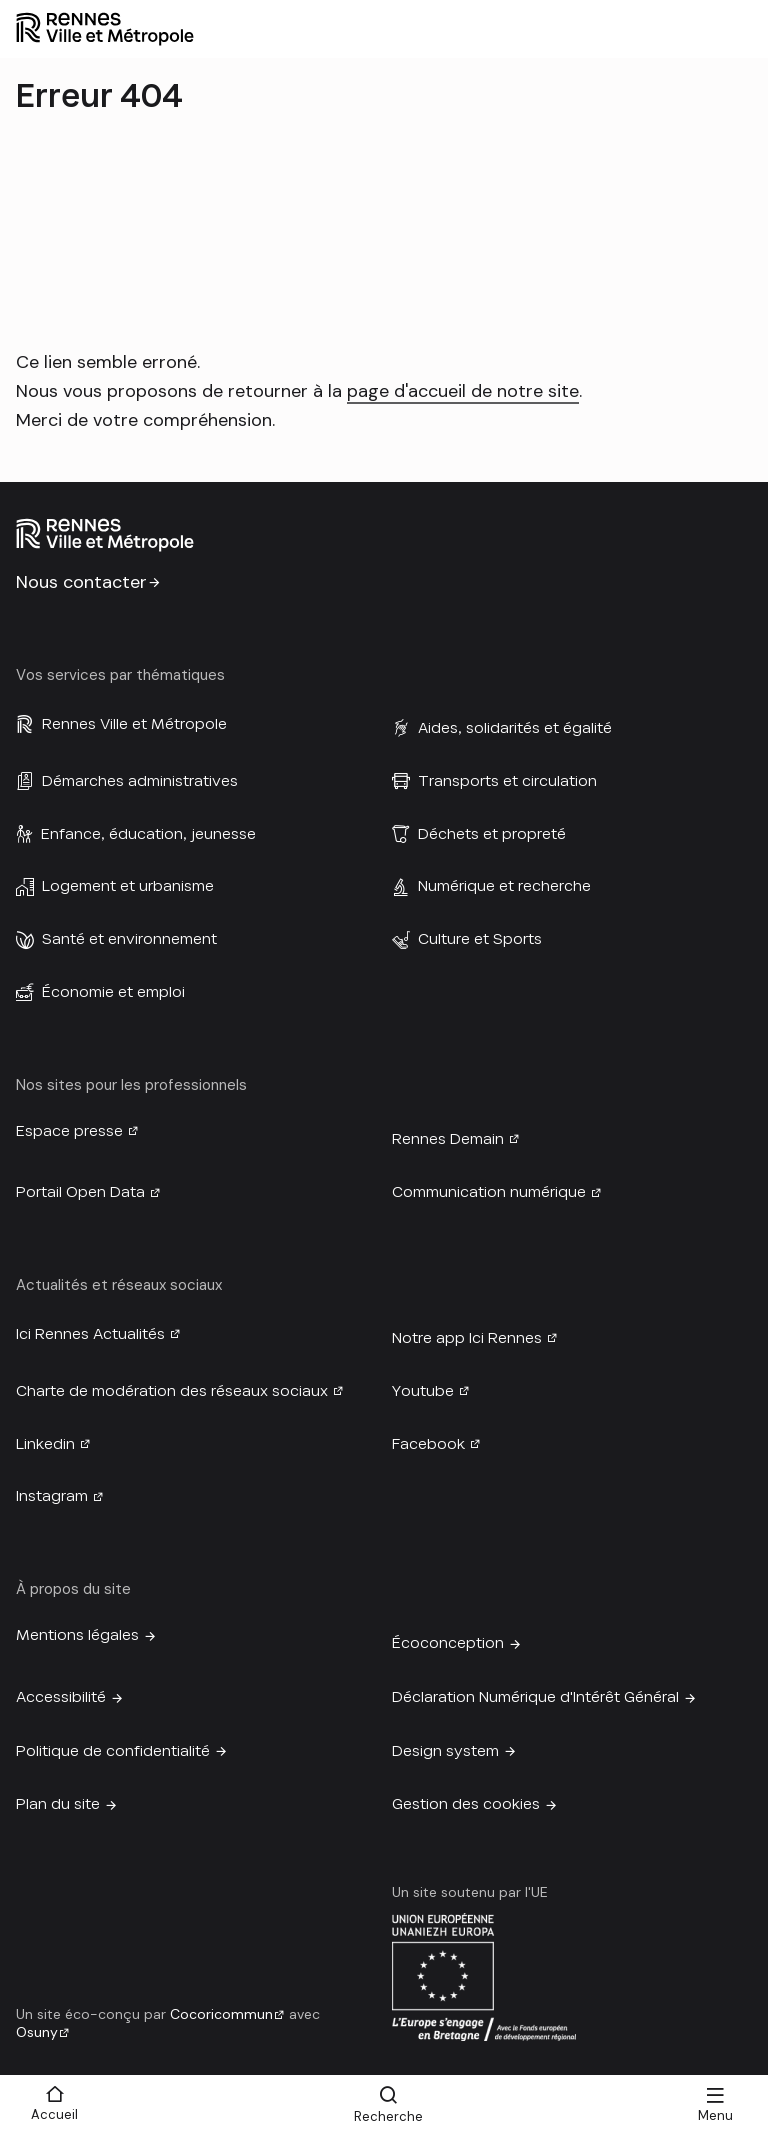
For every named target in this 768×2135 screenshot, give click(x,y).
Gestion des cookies (466, 1804)
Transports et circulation (507, 781)
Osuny (37, 2032)
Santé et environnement (129, 939)
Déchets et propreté (492, 834)
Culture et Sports (480, 939)
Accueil (54, 2114)
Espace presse (69, 1131)
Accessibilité (61, 1697)
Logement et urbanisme (128, 886)
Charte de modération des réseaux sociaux (172, 1391)
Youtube (423, 1391)
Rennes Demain (448, 1139)
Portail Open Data (80, 1192)
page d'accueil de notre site (463, 391)
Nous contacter (81, 582)
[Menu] (715, 2105)
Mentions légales (77, 1635)
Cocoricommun (221, 2014)
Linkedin (45, 1444)
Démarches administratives (140, 781)
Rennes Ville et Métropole (134, 724)
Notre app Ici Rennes (467, 1338)
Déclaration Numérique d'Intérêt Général (535, 1697)
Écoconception (448, 1643)
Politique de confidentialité (113, 1751)
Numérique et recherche (504, 886)
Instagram (52, 1496)
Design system (445, 1751)
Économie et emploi (113, 992)
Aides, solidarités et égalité (515, 728)
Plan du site (58, 1804)
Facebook (428, 1444)
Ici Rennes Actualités (90, 1334)
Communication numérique (489, 1192)
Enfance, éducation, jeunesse (148, 834)
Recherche (388, 2116)
